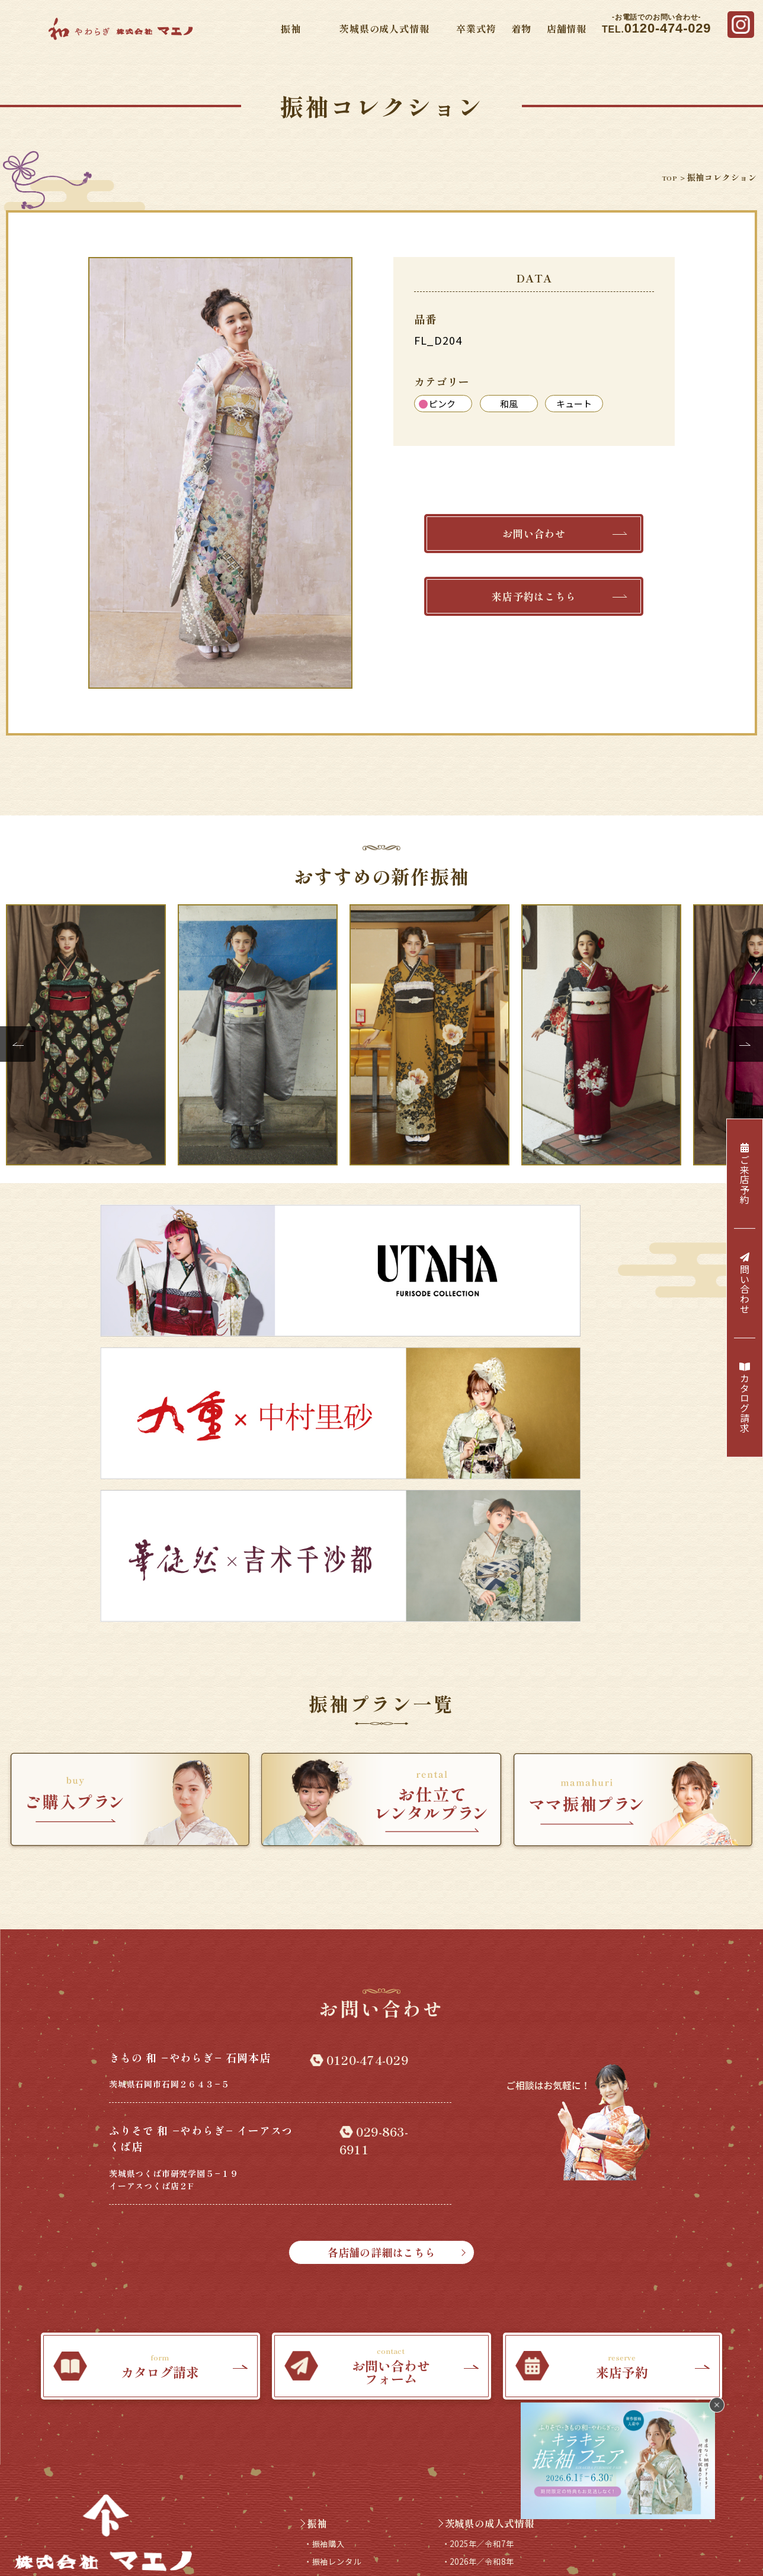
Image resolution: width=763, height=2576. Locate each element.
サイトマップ (355, 2539)
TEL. (656, 25)
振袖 (291, 28)
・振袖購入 (329, 2224)
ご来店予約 (745, 1174)
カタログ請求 (745, 1398)
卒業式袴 (476, 28)
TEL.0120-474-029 (103, 2302)
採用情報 (310, 2494)
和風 (509, 403)
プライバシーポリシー (437, 2539)
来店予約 (362, 2494)
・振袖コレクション (348, 2284)
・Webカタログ (339, 2304)
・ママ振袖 (329, 2264)
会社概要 (299, 2539)
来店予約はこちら (557, 604)
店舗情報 (566, 28)
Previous (18, 1044)
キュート (574, 403)
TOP (664, 177)
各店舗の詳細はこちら (428, 1924)
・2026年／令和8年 (486, 2244)
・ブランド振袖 (339, 2324)
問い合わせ (745, 1283)
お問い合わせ (563, 536)
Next (745, 1044)
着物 (521, 28)
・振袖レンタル (339, 2244)
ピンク (437, 403)
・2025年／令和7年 (486, 2224)
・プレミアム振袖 (343, 2344)
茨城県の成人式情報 (384, 28)
